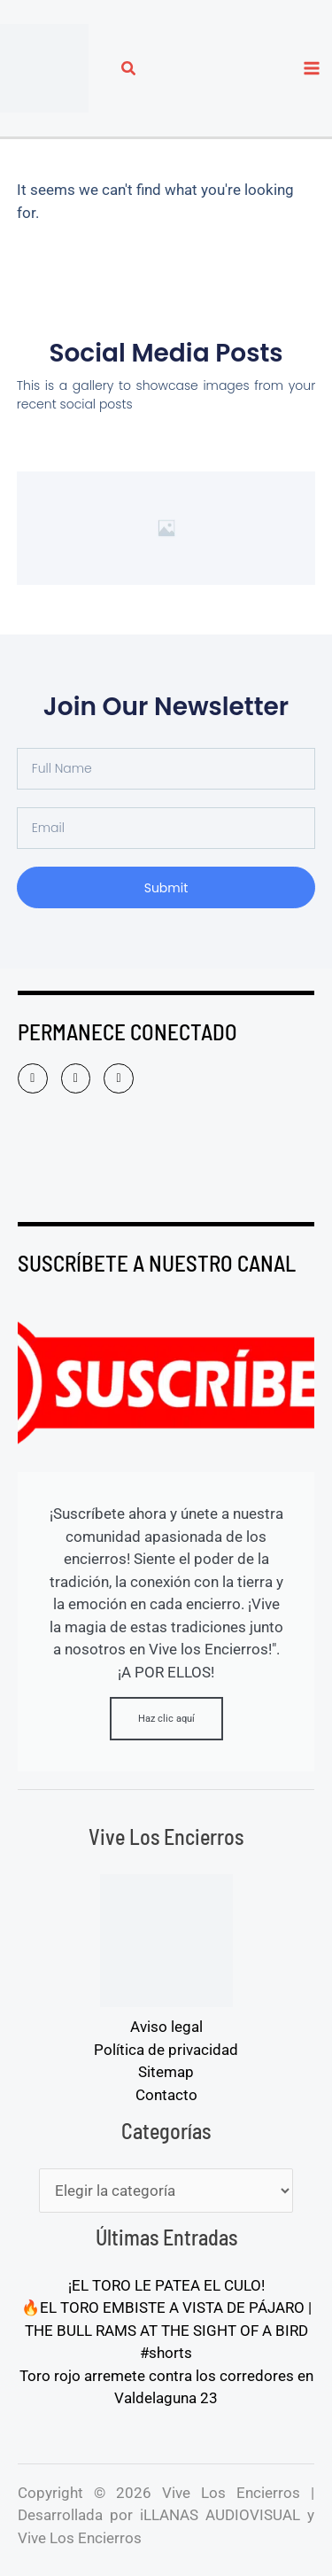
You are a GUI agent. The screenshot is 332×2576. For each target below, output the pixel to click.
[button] (129, 70)
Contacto (166, 2095)
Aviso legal (166, 2026)
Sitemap (166, 2072)
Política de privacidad (166, 2049)
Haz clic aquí (166, 1718)
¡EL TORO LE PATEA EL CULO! (166, 2285)
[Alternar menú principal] (312, 68)
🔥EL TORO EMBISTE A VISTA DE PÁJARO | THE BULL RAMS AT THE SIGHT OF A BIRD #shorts (166, 2330)
